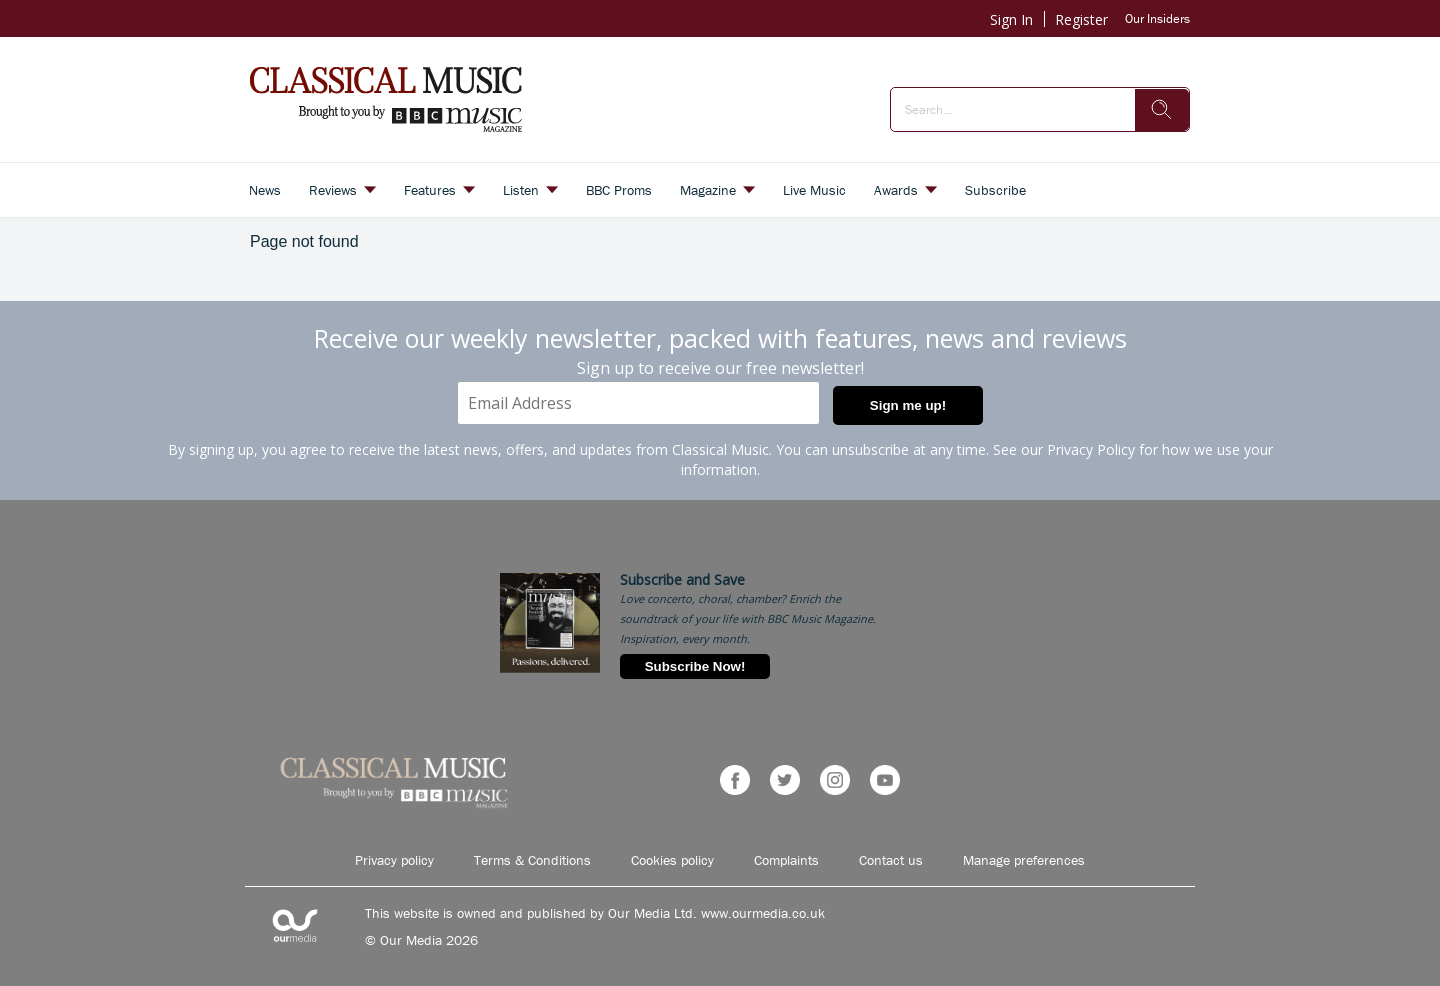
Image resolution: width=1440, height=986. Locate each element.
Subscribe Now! (695, 666)
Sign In (1011, 19)
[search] (1162, 110)
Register (1081, 19)
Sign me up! (908, 405)
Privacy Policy (1091, 449)
